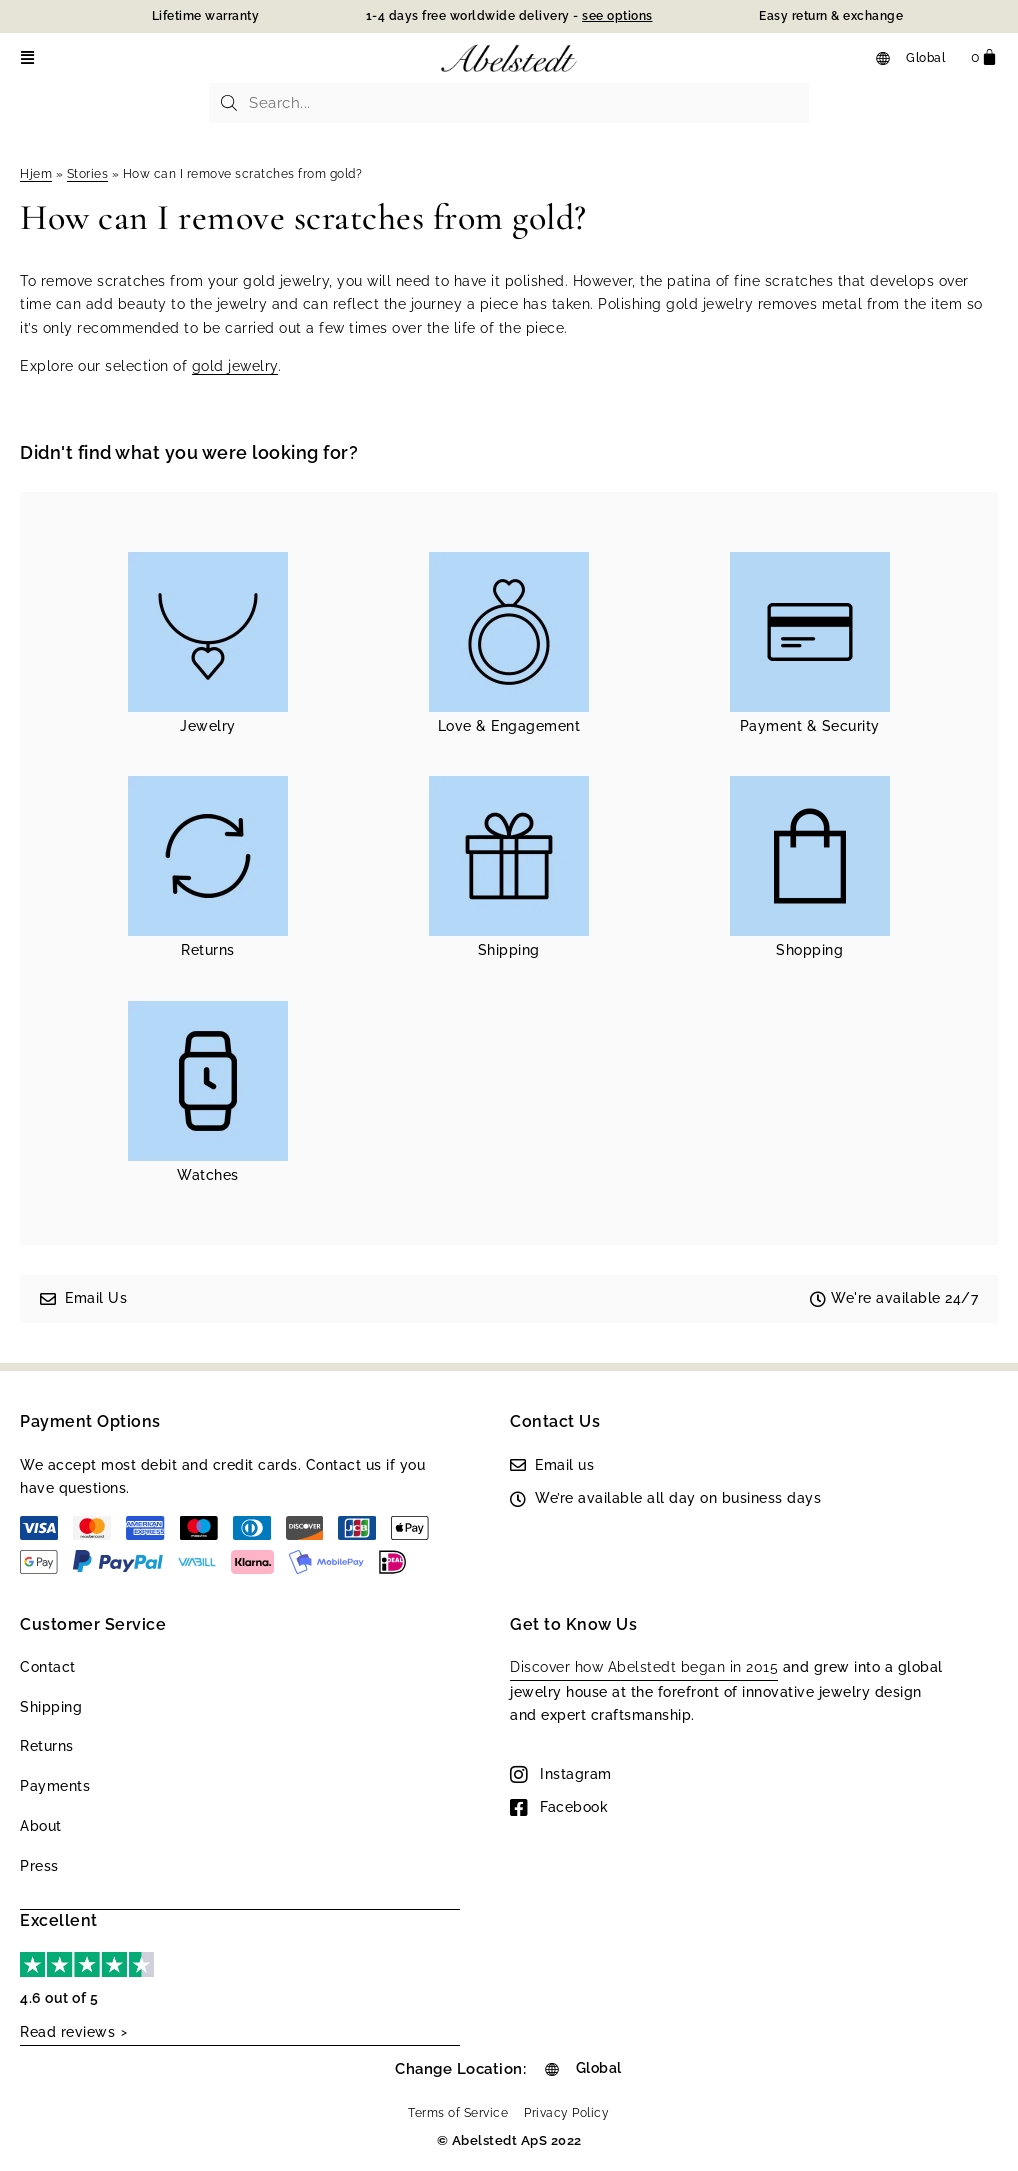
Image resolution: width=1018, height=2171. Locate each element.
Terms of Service (458, 2111)
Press (39, 1866)
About (41, 1826)
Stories (88, 174)
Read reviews (67, 2031)
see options (617, 16)
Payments (55, 1786)
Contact (48, 1667)
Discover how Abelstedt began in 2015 (644, 1667)
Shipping (51, 1707)
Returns (47, 1746)
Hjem (36, 174)
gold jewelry (235, 366)
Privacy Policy (566, 2111)
